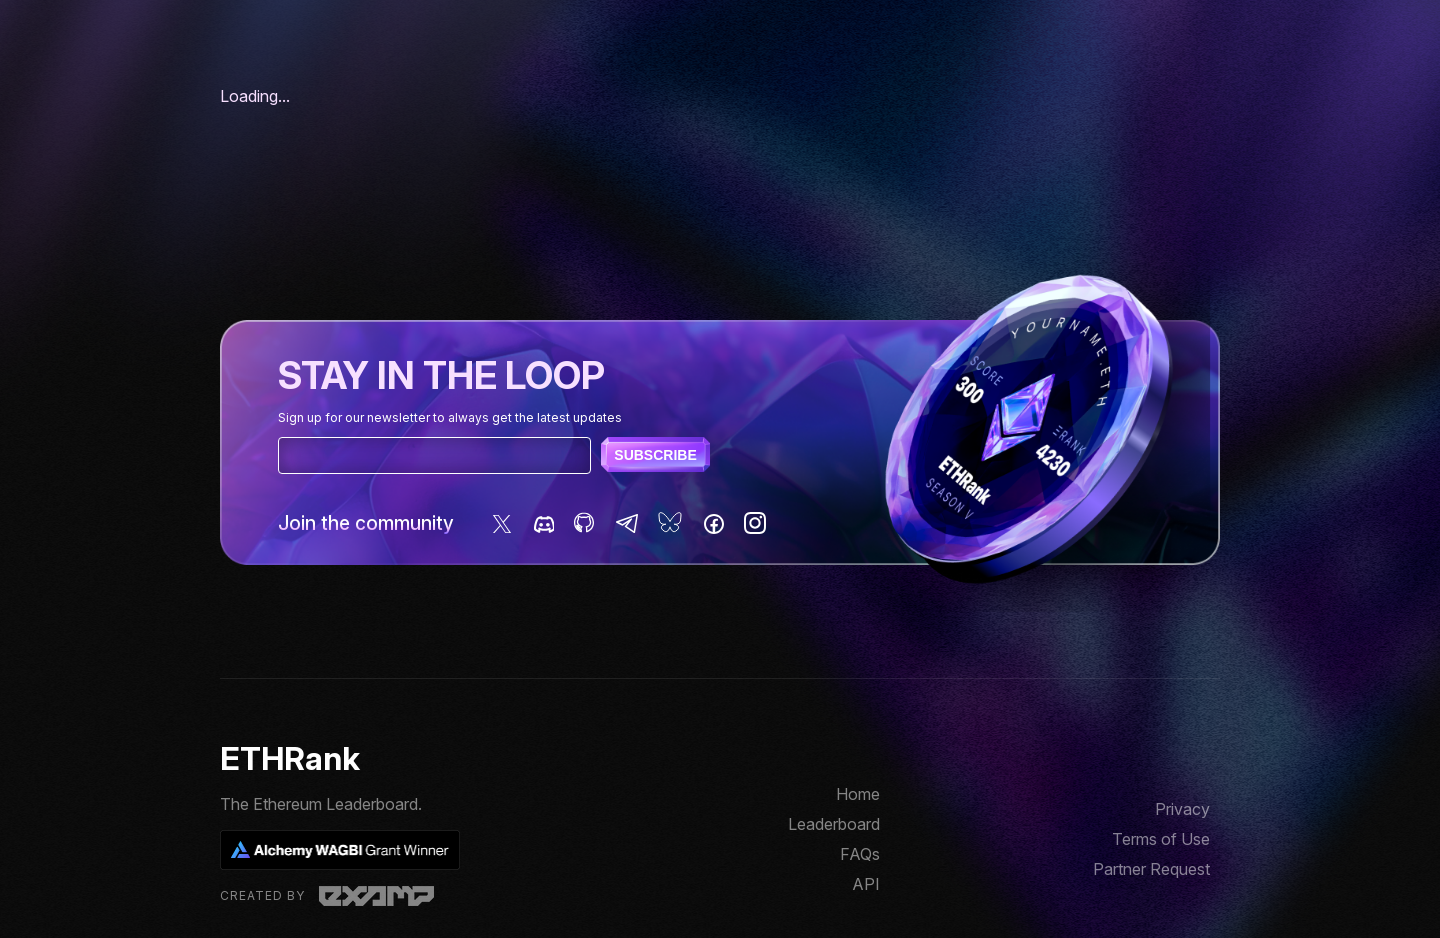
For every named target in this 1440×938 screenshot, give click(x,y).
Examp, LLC (376, 896)
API (866, 884)
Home (858, 794)
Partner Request (1151, 869)
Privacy (1182, 809)
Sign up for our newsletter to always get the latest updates (450, 417)
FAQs (860, 854)
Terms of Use (1161, 839)
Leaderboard (834, 824)
